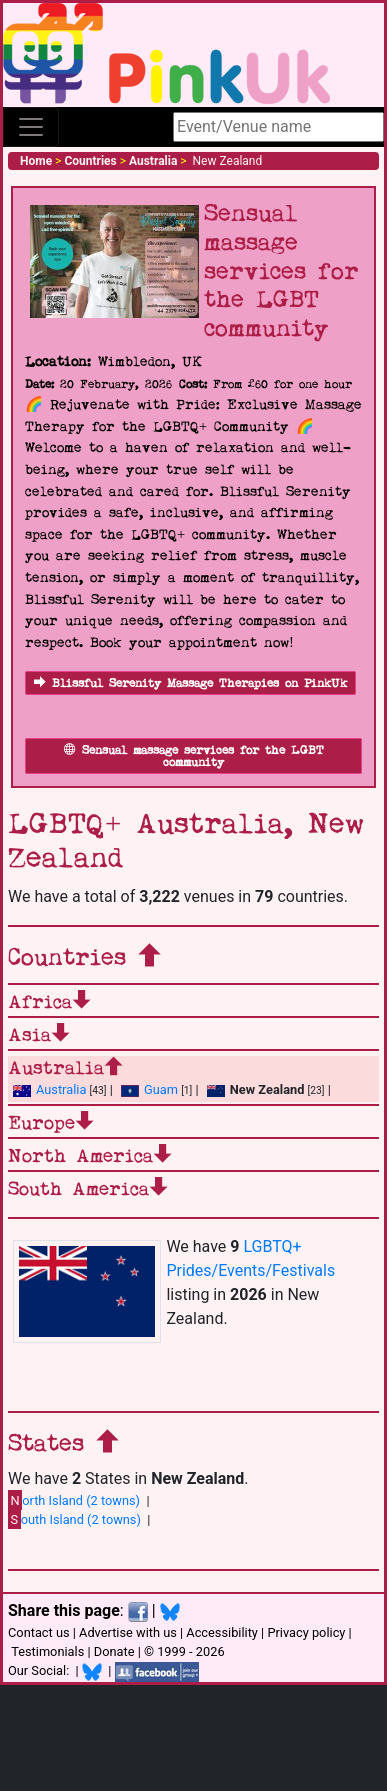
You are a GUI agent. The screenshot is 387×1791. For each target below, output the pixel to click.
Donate (114, 1651)
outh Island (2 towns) (74, 1519)
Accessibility (222, 1632)
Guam (149, 1089)
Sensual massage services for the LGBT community (194, 756)
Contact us (39, 1632)
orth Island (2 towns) (74, 1500)
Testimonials (47, 1651)
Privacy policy (306, 1632)
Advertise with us (128, 1632)
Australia (49, 1089)
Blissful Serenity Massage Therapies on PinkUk (190, 683)
